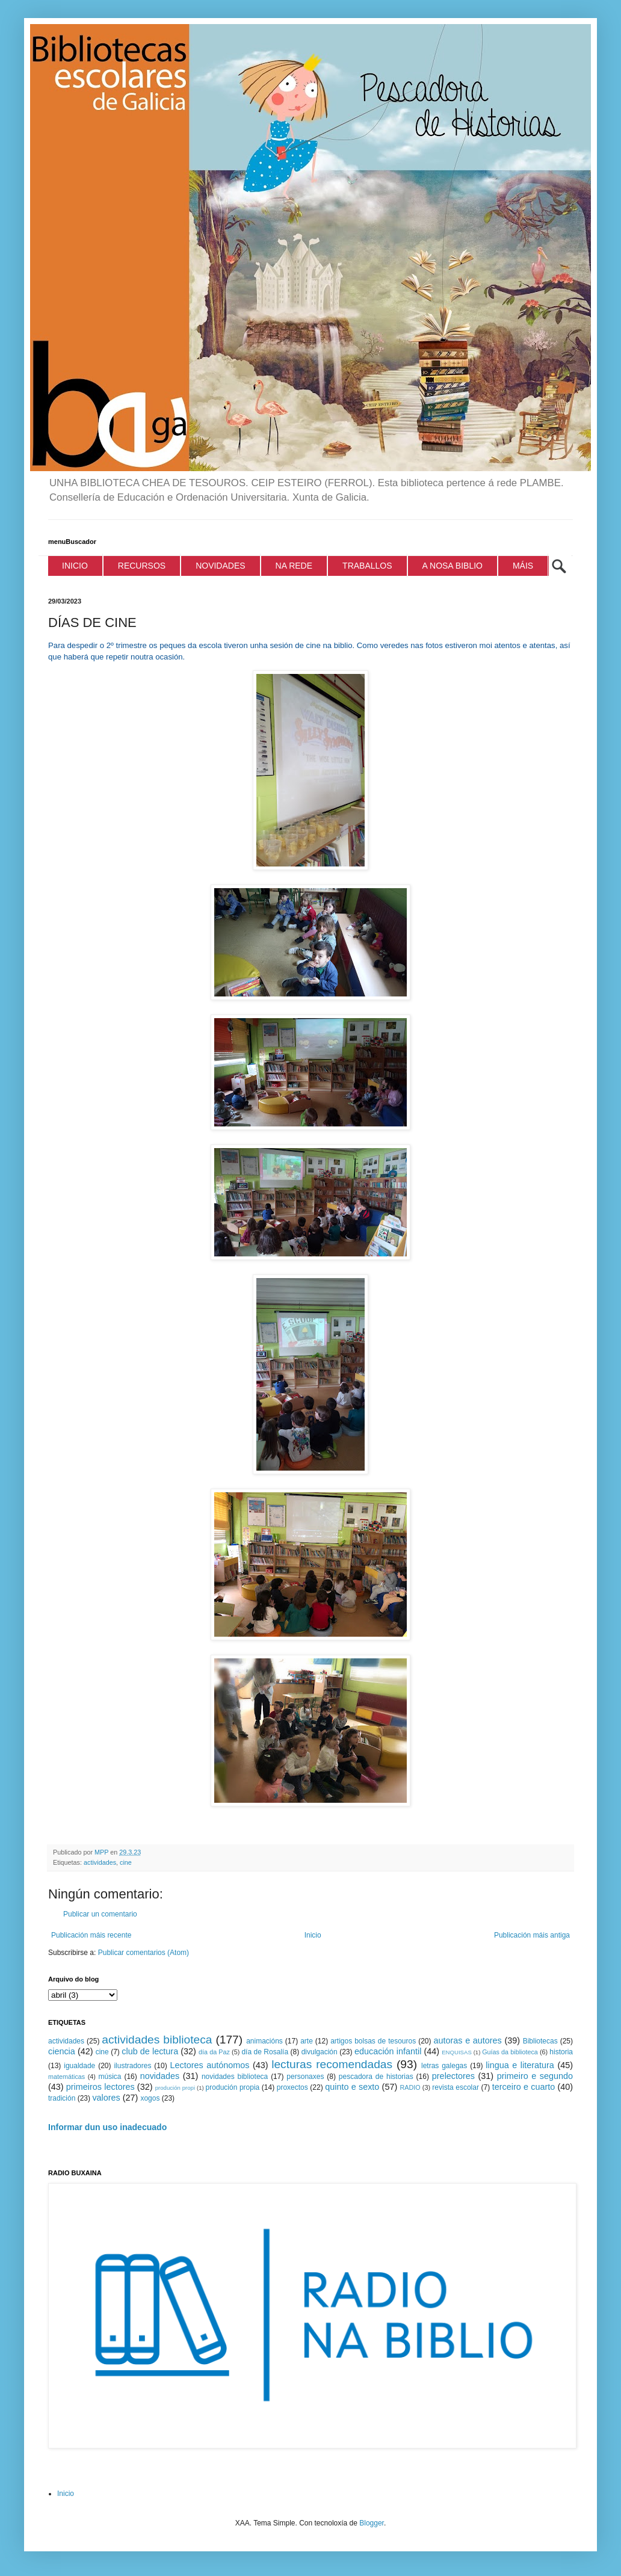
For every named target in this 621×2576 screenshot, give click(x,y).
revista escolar (455, 2087)
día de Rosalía (264, 2052)
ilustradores (132, 2066)
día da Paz (214, 2052)
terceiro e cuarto (523, 2087)
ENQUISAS (457, 2052)
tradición (61, 2098)
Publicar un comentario (100, 1914)
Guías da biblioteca (510, 2052)
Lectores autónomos (210, 2065)
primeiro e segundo (535, 2076)
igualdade (79, 2066)
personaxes (305, 2076)
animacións (264, 2041)
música (110, 2076)
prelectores (453, 2076)
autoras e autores (468, 2040)
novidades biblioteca (235, 2076)
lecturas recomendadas (331, 2064)
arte (306, 2041)
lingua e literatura (520, 2065)
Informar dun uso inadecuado (107, 2127)
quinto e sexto (352, 2087)
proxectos (292, 2087)
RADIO (410, 2087)
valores (106, 2097)
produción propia (233, 2087)
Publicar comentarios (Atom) (143, 1952)
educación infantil (387, 2051)
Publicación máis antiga (532, 1935)
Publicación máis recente (91, 1935)
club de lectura (150, 2051)
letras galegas (444, 2066)
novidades (160, 2076)
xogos (149, 2098)
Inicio (312, 1935)
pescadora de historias (376, 2076)
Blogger (371, 2523)
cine (126, 1862)
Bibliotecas (540, 2041)
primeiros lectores (100, 2087)
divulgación (319, 2052)
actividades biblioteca (157, 2039)
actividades (100, 1862)
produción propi (175, 2087)
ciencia (61, 2051)
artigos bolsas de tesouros (373, 2041)
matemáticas (66, 2076)
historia (561, 2052)
